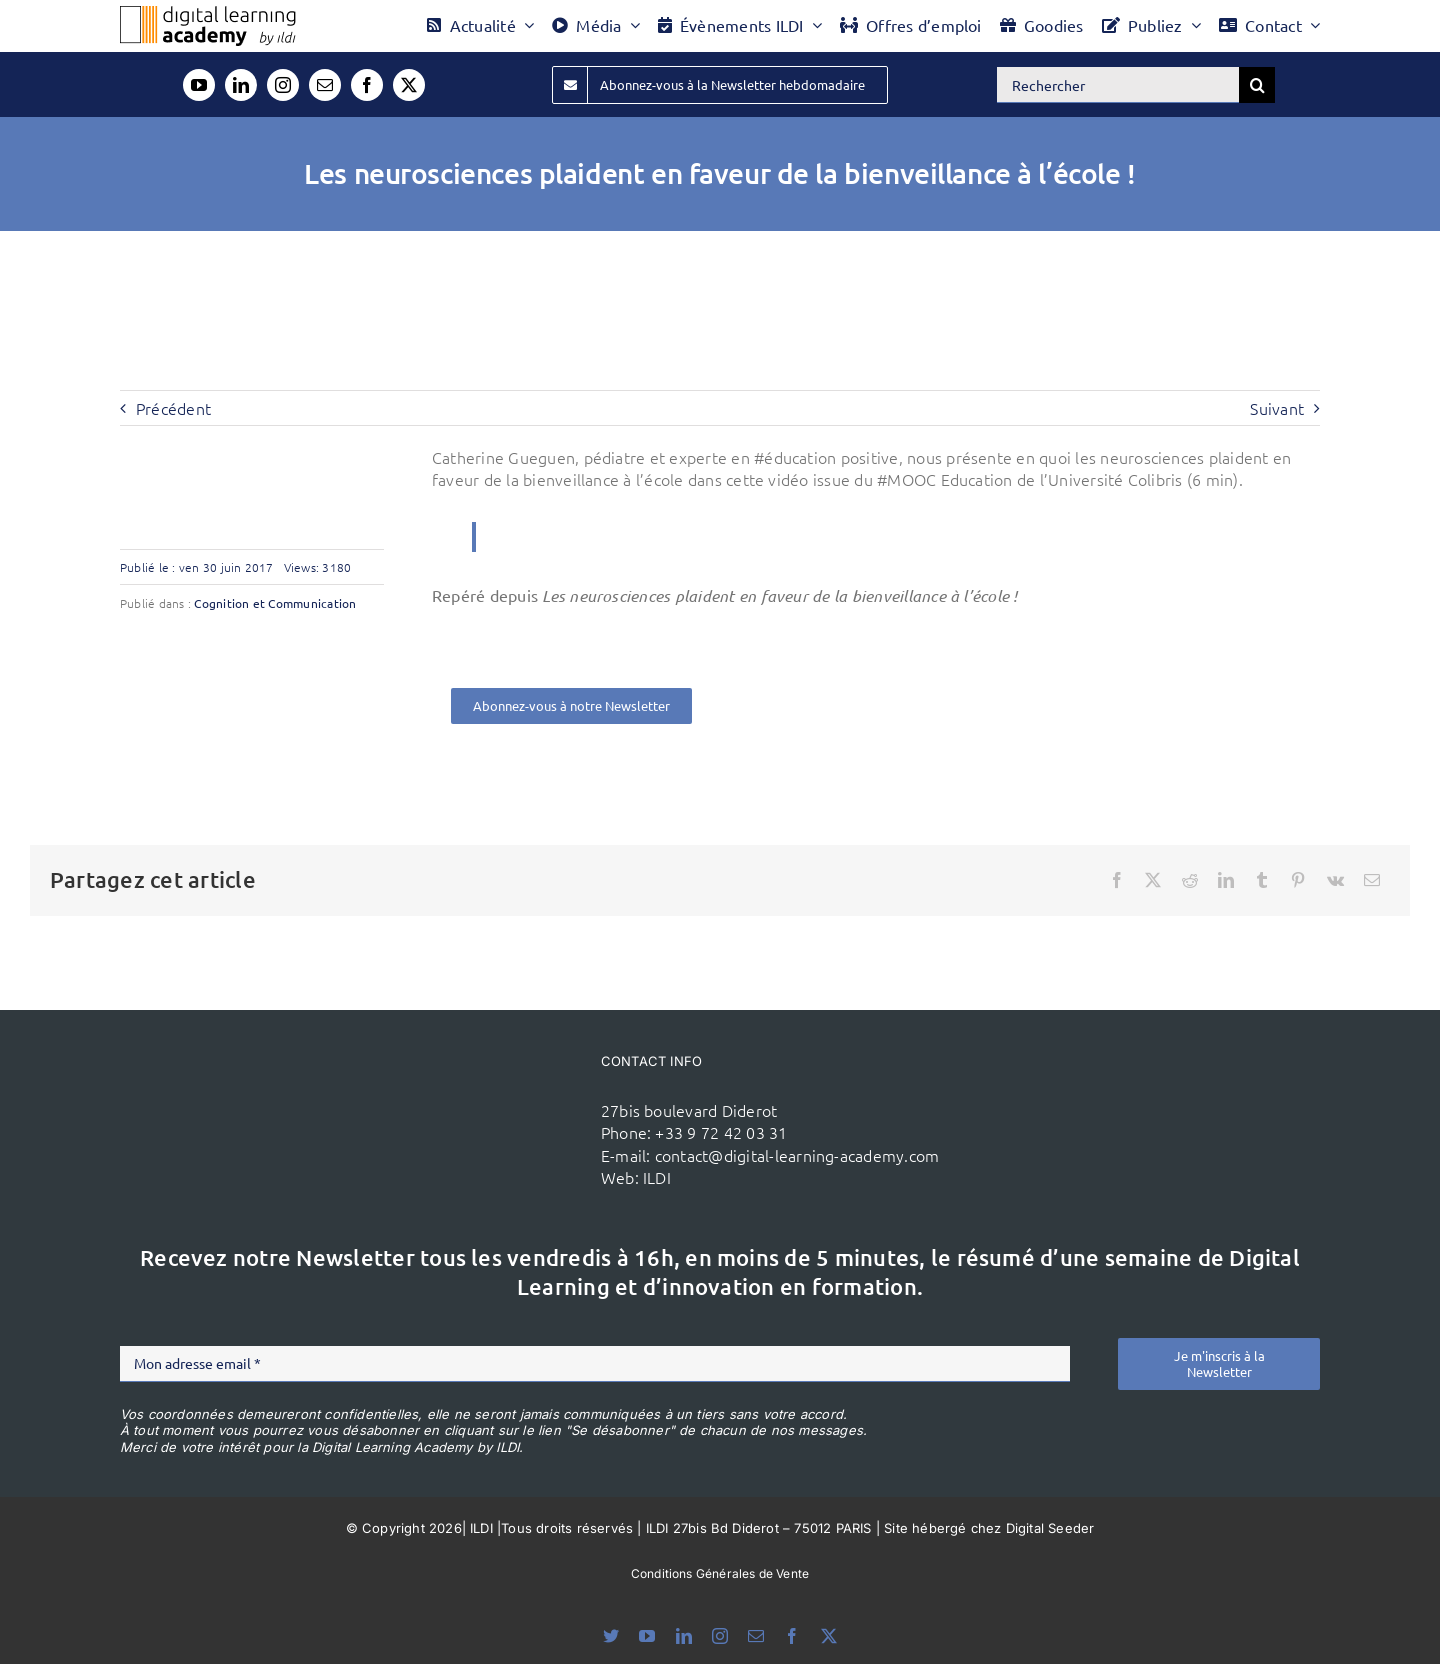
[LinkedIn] (1226, 880)
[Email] (1372, 880)
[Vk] (1335, 880)
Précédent (173, 408)
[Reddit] (1190, 880)
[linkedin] (241, 85)
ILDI (657, 1177)
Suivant (1277, 408)
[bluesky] (611, 1636)
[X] (1153, 880)
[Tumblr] (1262, 880)
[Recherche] (1257, 85)
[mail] (325, 85)
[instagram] (283, 85)
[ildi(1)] (481, 1086)
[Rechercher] (1118, 85)
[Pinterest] (1298, 880)
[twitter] (409, 85)
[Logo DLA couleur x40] (208, 14)
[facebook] (367, 85)
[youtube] (199, 85)
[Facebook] (1117, 880)
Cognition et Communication (275, 603)
